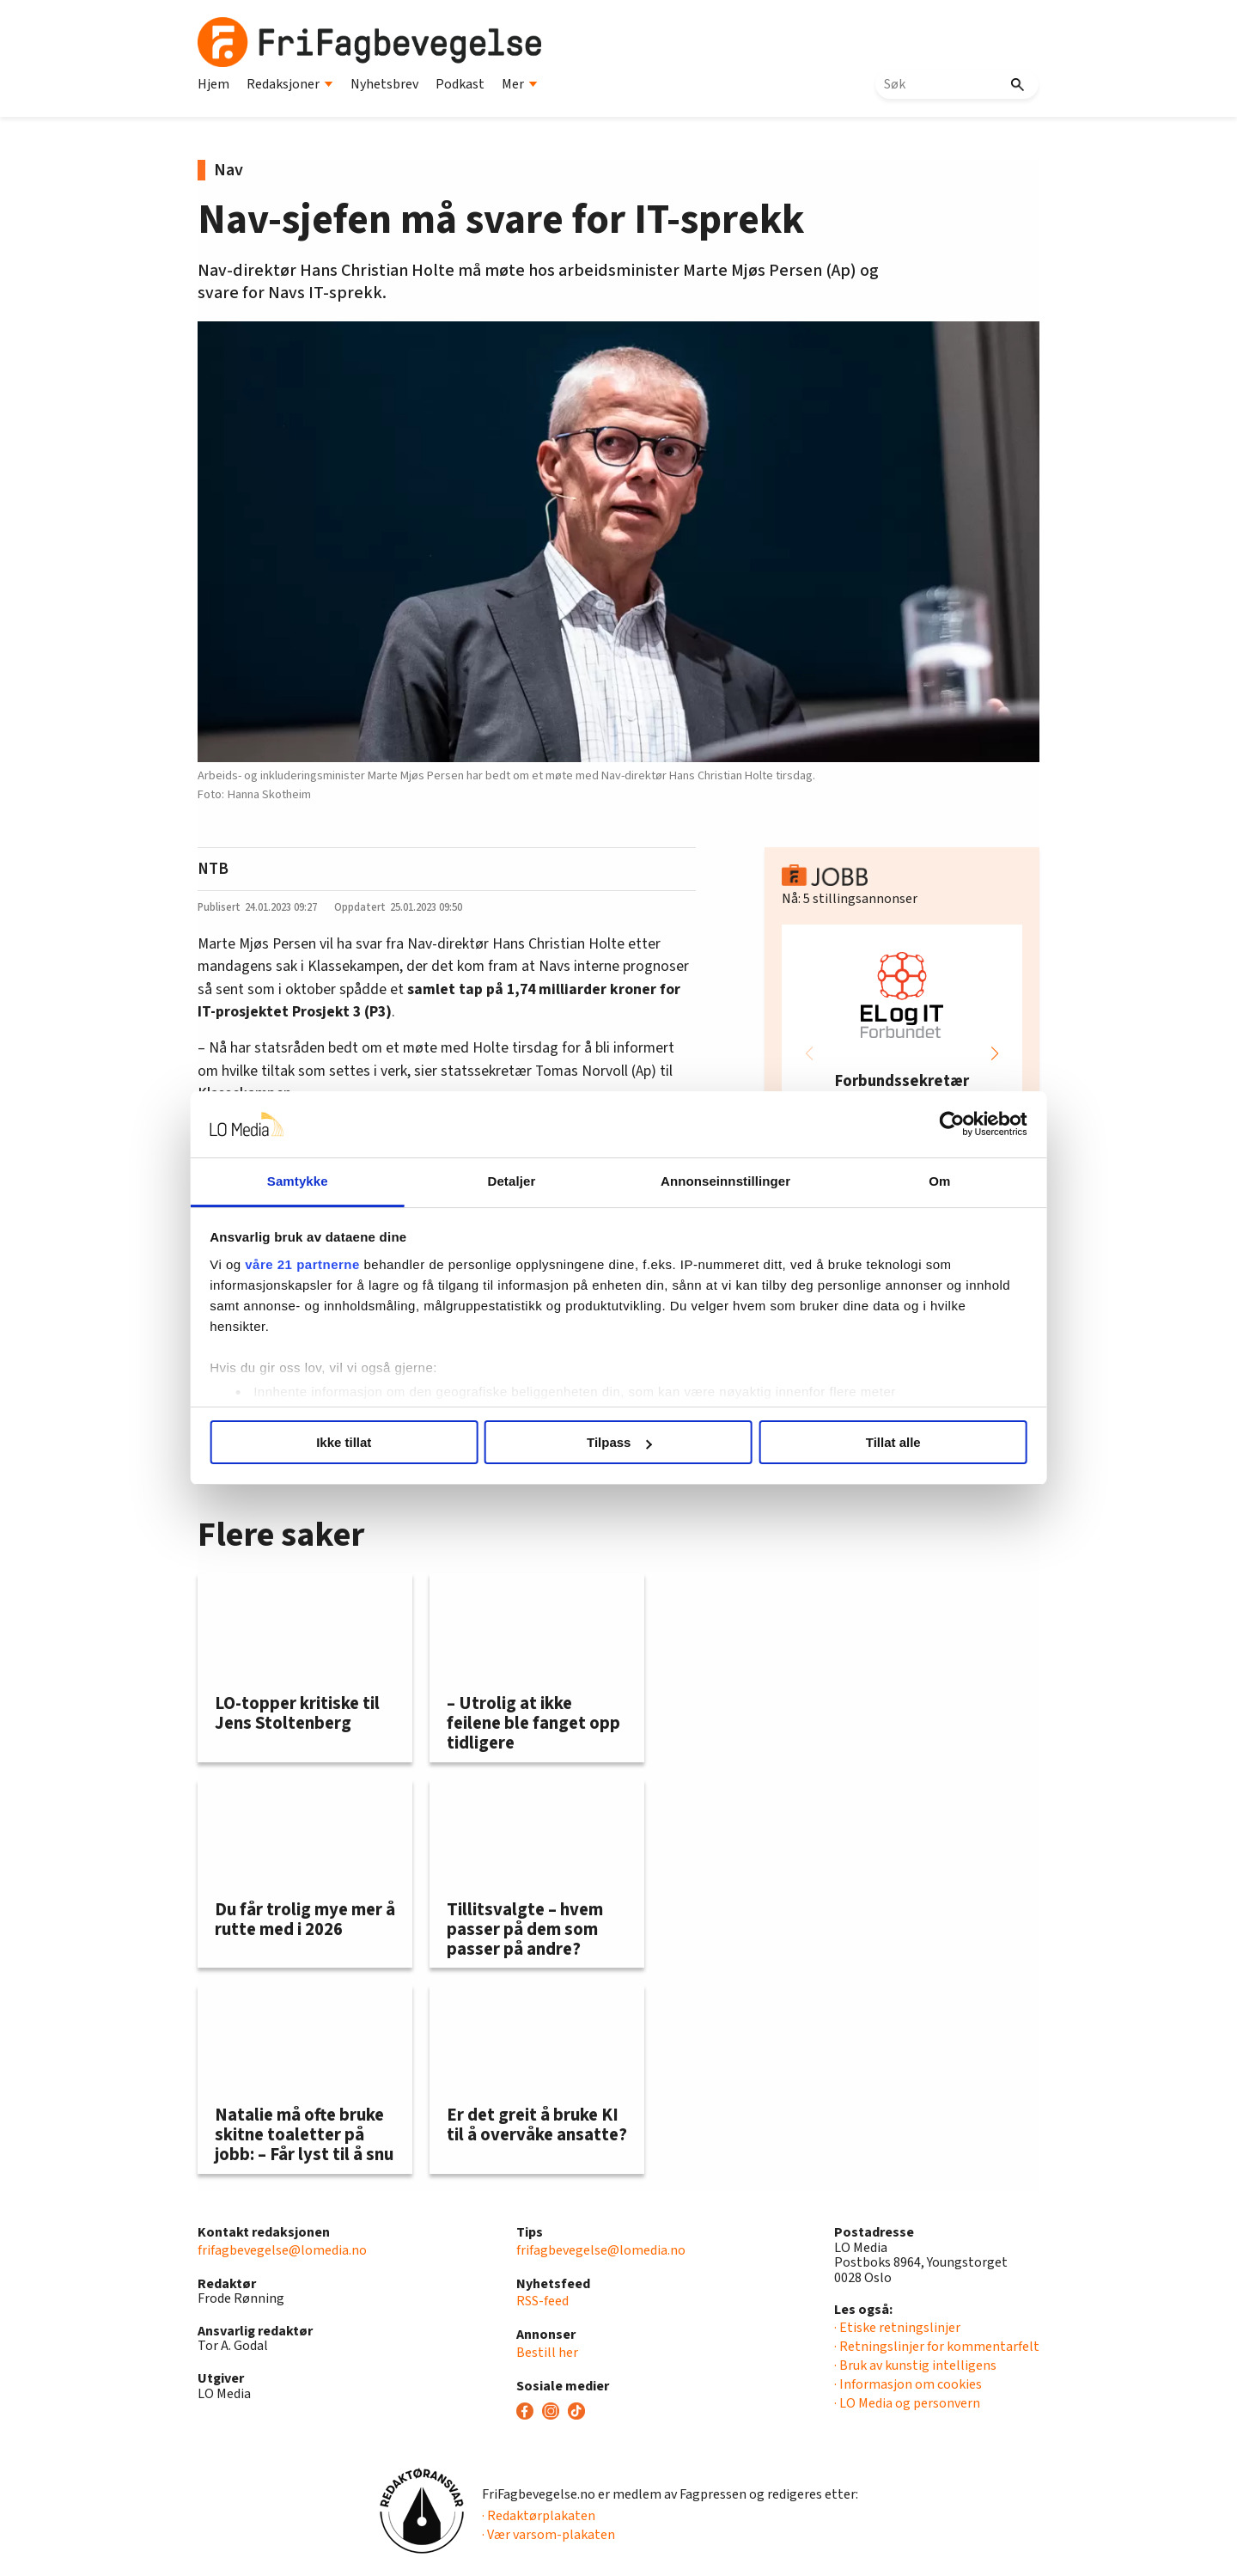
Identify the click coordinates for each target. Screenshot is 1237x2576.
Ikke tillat (371, 1442)
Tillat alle (865, 1442)
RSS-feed (542, 2301)
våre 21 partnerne (344, 1264)
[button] (995, 1053)
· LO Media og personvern (907, 2403)
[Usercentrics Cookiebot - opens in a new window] (911, 1124)
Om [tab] (908, 1181)
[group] (902, 1053)
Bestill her (547, 2352)
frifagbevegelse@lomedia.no (282, 2250)
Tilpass (619, 1442)
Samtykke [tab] (328, 1181)
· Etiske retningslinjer (897, 2327)
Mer (520, 84)
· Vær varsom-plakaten (548, 2534)
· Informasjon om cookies (908, 2384)
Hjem (213, 84)
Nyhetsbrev (384, 84)
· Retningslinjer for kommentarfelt (936, 2346)
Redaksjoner (290, 84)
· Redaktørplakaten (538, 2515)
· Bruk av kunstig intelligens (915, 2365)
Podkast (460, 84)
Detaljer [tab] (522, 1181)
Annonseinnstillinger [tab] (715, 1181)
